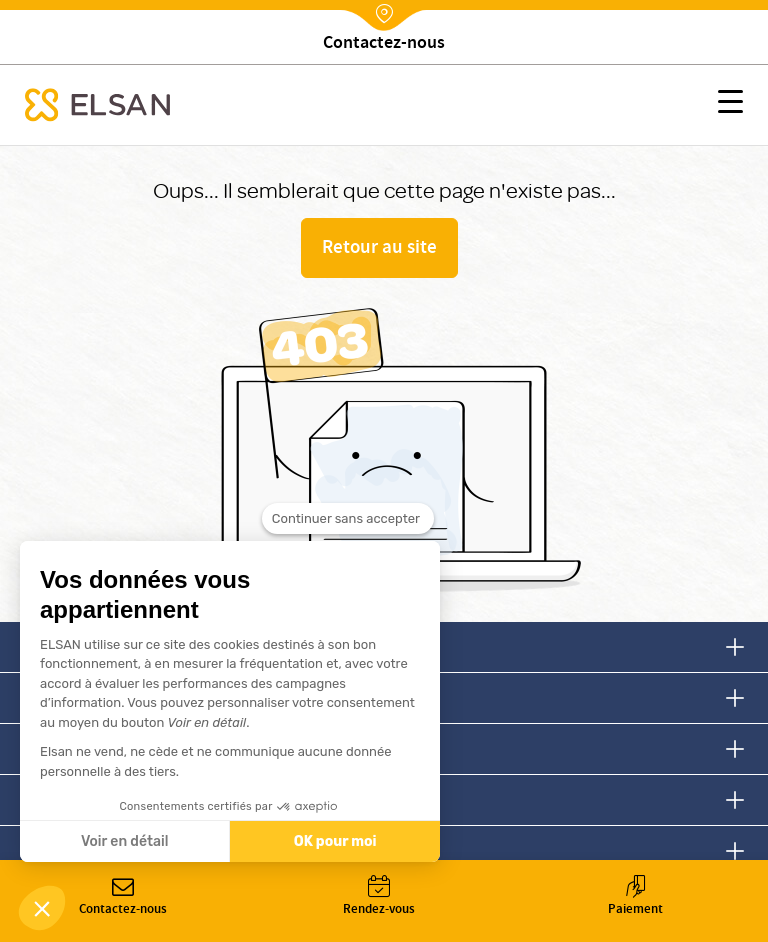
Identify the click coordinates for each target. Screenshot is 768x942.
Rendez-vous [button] (379, 897)
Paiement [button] (635, 897)
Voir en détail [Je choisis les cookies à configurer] (124, 841)
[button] (730, 105)
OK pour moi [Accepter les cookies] (335, 841)
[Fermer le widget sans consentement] (348, 531)
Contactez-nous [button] (123, 897)
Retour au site (379, 249)
